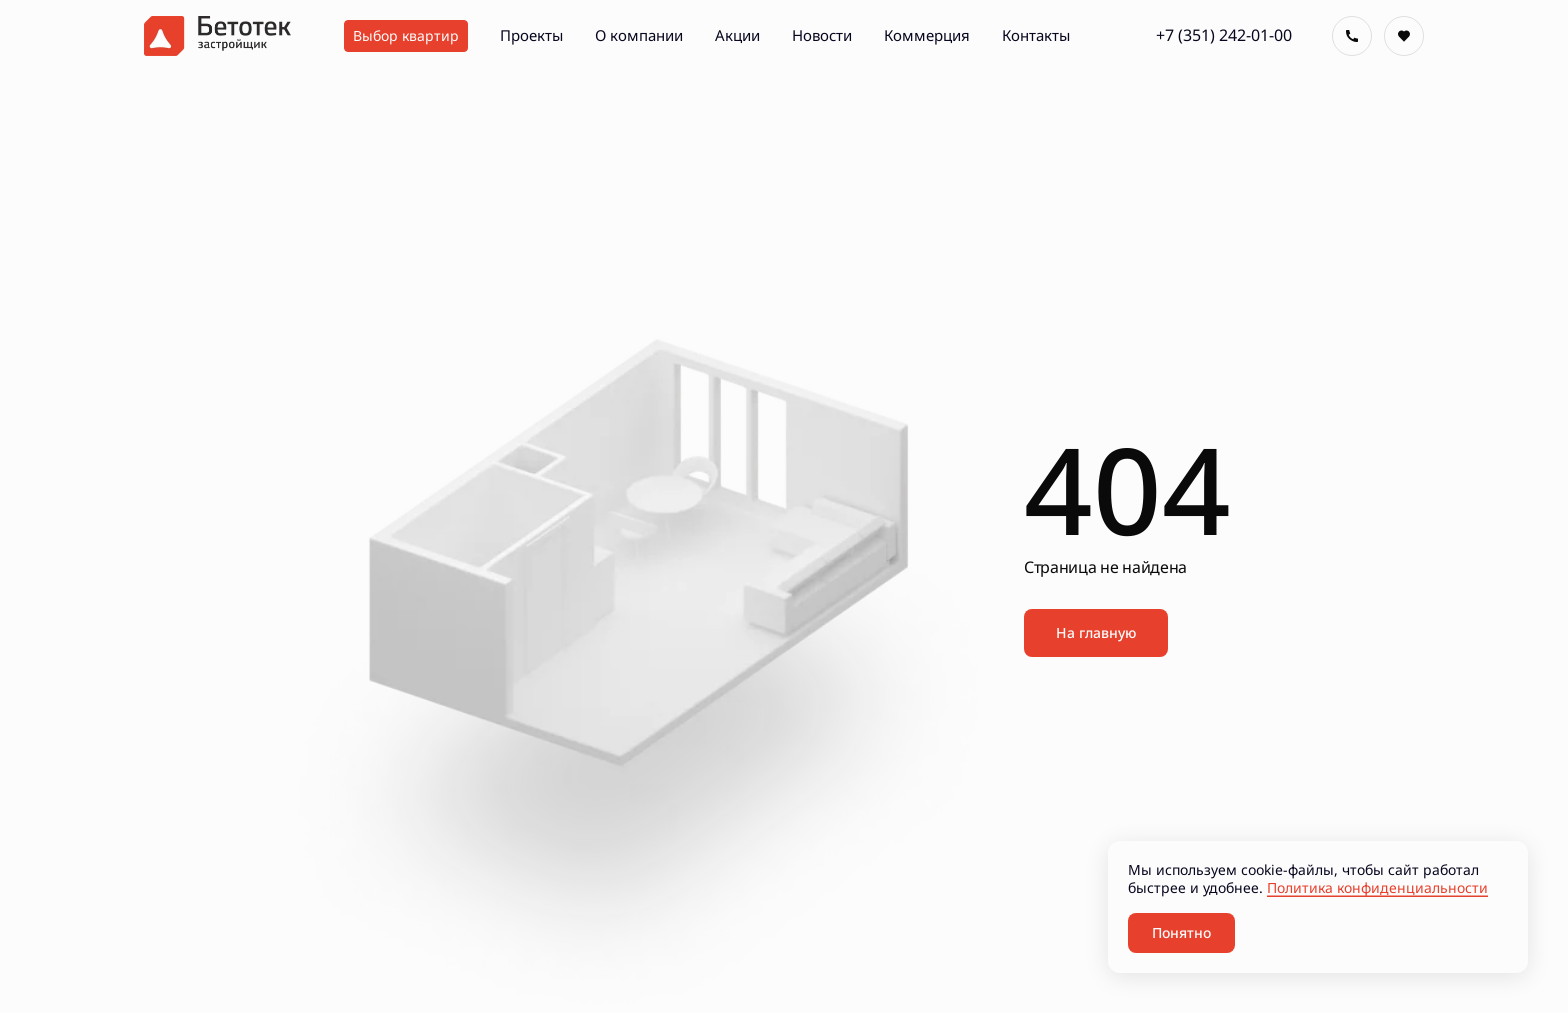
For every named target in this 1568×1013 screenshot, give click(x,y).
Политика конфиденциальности (1377, 887)
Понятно (1181, 932)
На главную (1096, 632)
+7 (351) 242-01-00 (1224, 35)
